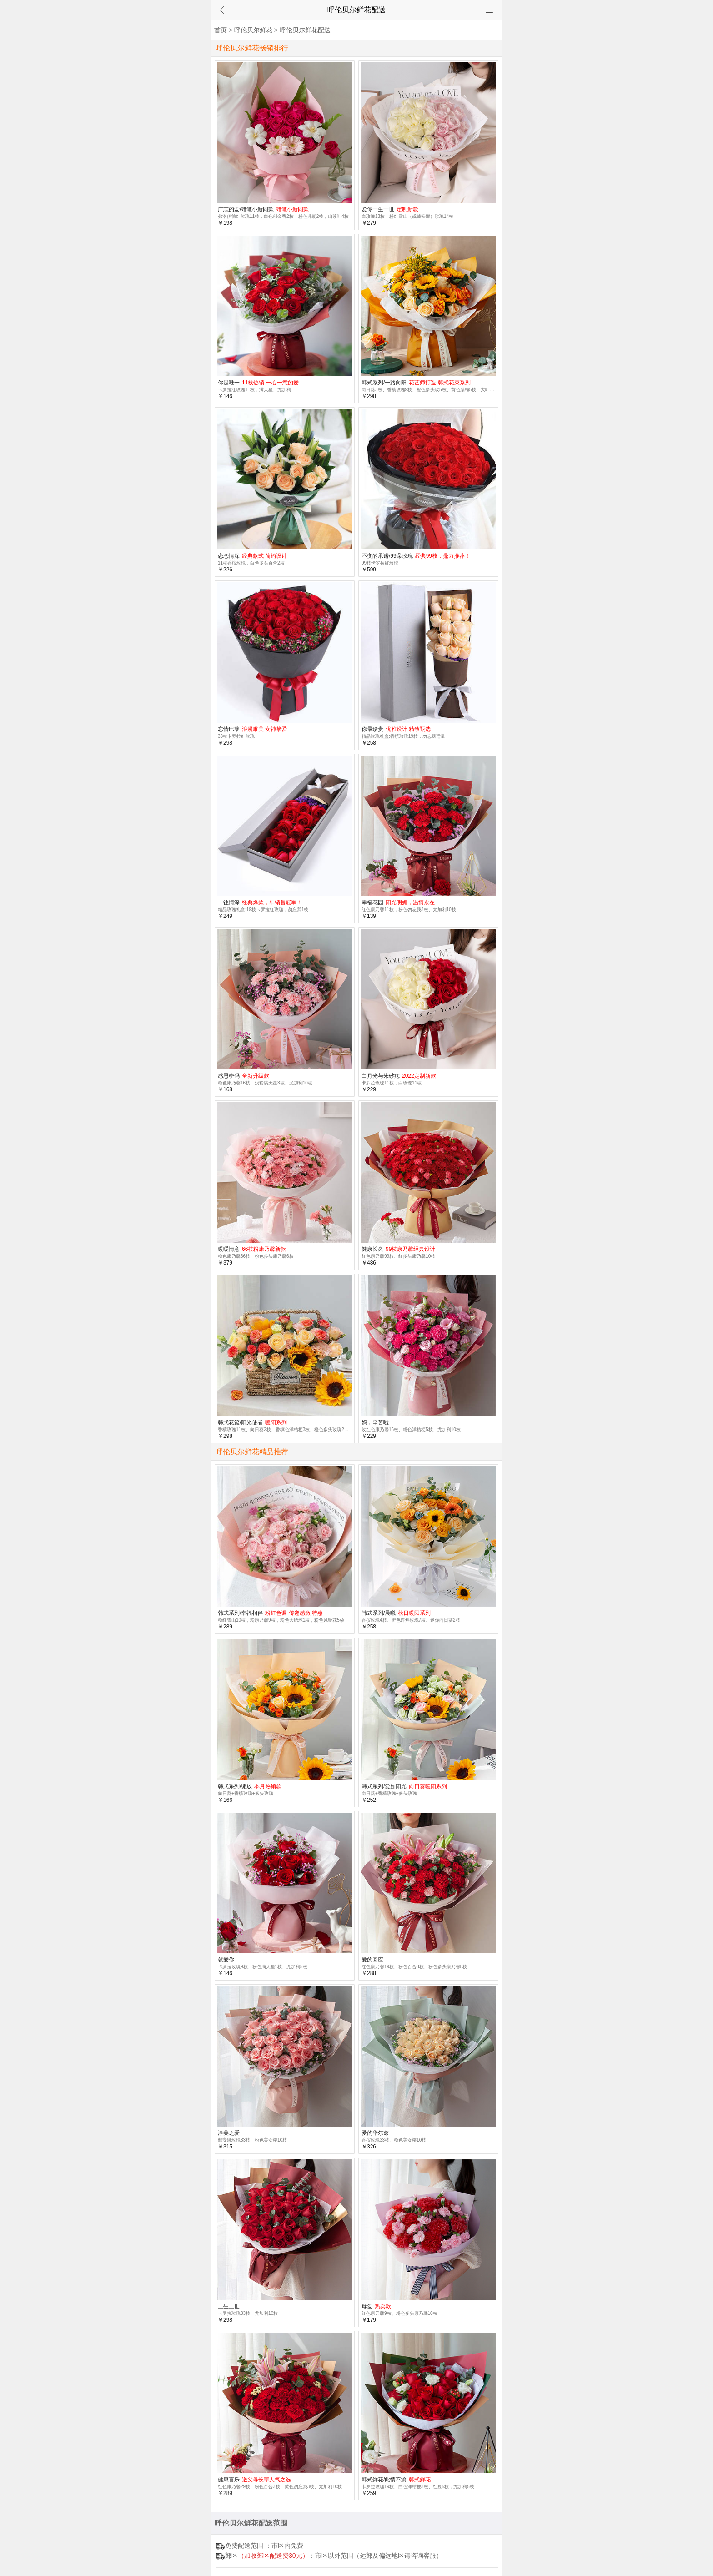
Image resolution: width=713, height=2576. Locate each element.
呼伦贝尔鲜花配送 (305, 30)
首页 (220, 30)
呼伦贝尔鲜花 (253, 30)
